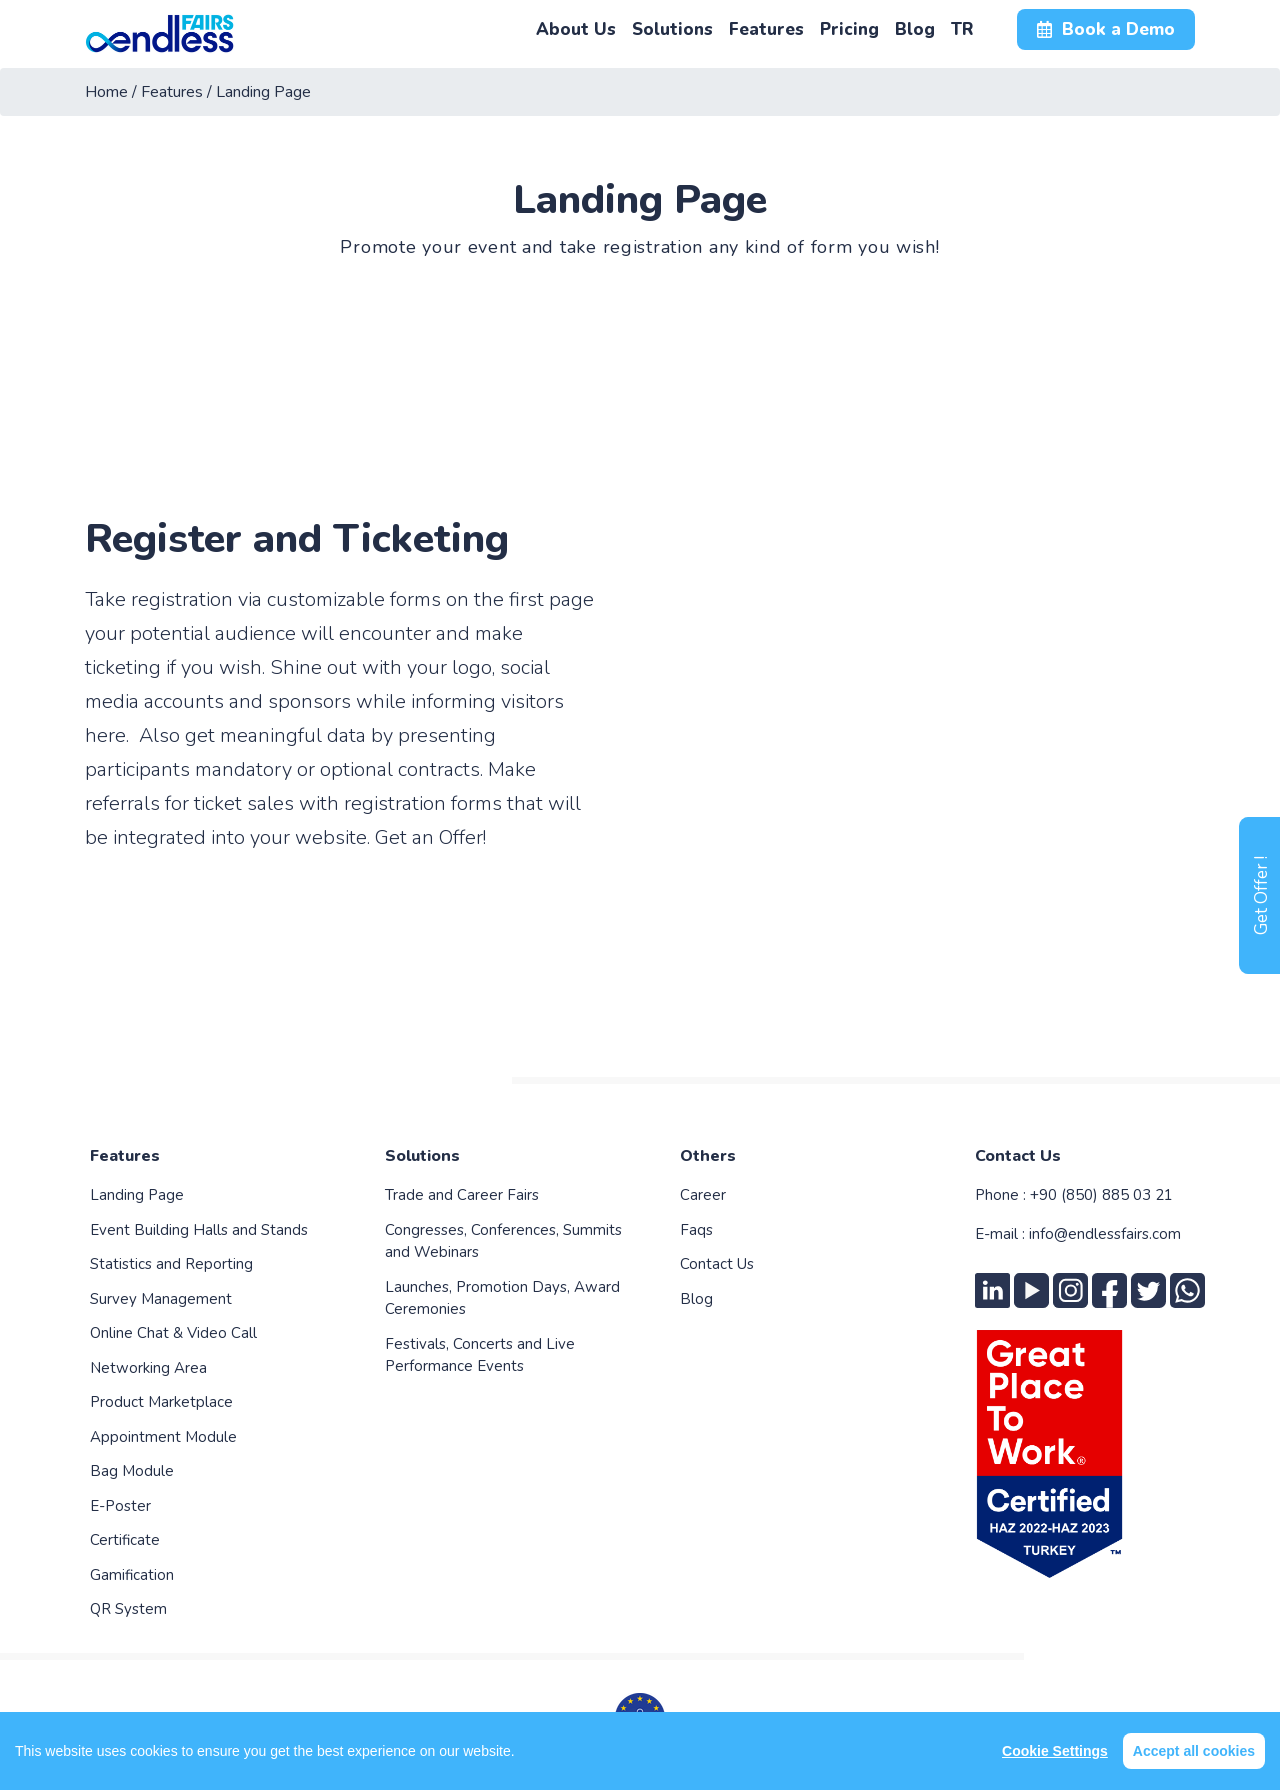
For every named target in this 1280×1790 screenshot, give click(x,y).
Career (703, 1195)
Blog (696, 1299)
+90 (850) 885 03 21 (1101, 1195)
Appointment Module (163, 1437)
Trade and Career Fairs (462, 1195)
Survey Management (161, 1299)
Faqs (696, 1230)
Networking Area (148, 1368)
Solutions (422, 1156)
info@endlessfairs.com (1105, 1234)
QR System (128, 1609)
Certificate (125, 1540)
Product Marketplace (161, 1402)
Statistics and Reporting (171, 1264)
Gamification (132, 1575)
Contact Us (717, 1264)
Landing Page (137, 1195)
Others (708, 1156)
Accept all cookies (1194, 1751)
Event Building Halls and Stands (199, 1230)
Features (125, 1156)
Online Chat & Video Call (173, 1333)
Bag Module (132, 1471)
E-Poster (120, 1506)
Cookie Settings (1055, 1751)
